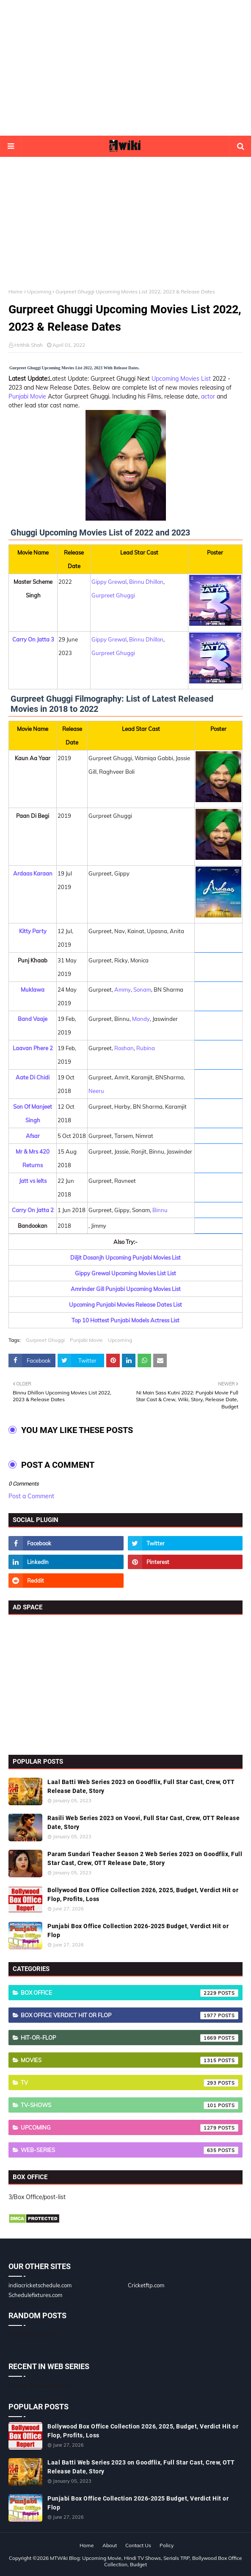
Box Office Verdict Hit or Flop (129, 2015)
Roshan (124, 1048)
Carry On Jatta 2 (33, 1210)
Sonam (142, 989)
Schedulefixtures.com (35, 2295)
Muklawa (32, 989)
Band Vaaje (32, 1018)
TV (129, 2083)
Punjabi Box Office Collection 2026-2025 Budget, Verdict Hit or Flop (138, 1930)
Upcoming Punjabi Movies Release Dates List (125, 1304)
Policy (167, 2545)
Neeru (96, 1090)
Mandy (141, 1018)
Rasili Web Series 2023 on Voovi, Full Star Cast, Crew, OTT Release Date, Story (143, 1822)
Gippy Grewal (109, 581)
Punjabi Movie (27, 396)
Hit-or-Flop (129, 2038)
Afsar (33, 1135)
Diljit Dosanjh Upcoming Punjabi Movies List (125, 1257)
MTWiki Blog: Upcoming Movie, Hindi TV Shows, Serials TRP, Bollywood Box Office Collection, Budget (146, 2561)
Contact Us (138, 2545)
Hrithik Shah (28, 345)
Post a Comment (31, 1496)
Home (15, 291)
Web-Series (129, 2150)
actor (208, 396)
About (109, 2545)
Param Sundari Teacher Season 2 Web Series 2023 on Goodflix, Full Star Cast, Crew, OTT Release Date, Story (144, 1858)
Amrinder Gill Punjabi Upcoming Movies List (126, 1288)
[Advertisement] (125, 67)
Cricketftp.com (146, 2285)
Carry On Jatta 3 (33, 639)
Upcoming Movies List (181, 378)
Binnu (160, 1210)
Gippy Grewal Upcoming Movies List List (125, 1273)
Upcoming (39, 291)
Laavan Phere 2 (33, 1048)
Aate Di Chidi (33, 1077)
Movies (129, 2060)
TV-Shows (129, 2105)
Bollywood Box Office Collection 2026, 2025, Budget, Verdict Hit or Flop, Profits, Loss (142, 1894)
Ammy (122, 989)
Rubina (145, 1048)
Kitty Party (33, 931)
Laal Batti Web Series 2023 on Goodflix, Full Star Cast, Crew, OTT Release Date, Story (141, 1786)
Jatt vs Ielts (33, 1180)
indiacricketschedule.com (40, 2285)
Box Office (129, 1993)
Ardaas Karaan (32, 873)
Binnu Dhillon (146, 581)
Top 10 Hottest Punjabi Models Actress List (125, 1320)
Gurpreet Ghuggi (113, 595)
